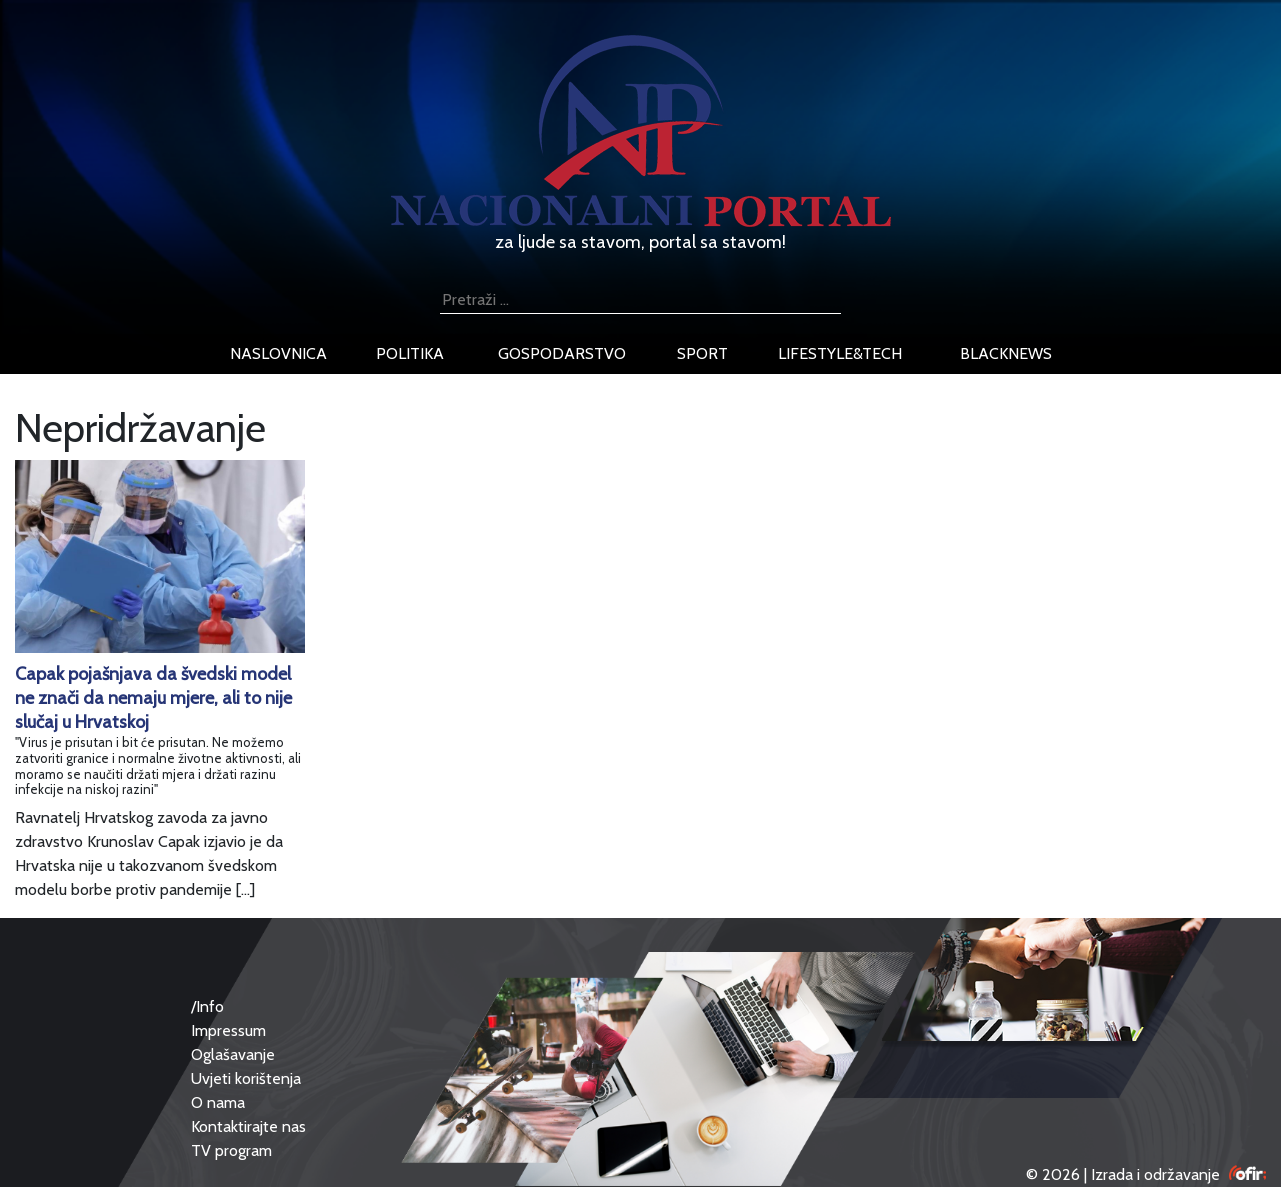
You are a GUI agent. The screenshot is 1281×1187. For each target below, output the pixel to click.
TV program (231, 1150)
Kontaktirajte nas (248, 1126)
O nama (218, 1102)
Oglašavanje (233, 1054)
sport (702, 353)
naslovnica (278, 353)
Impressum (228, 1030)
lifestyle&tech (840, 353)
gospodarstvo (562, 353)
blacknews (1006, 353)
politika (410, 353)
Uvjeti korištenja (246, 1078)
